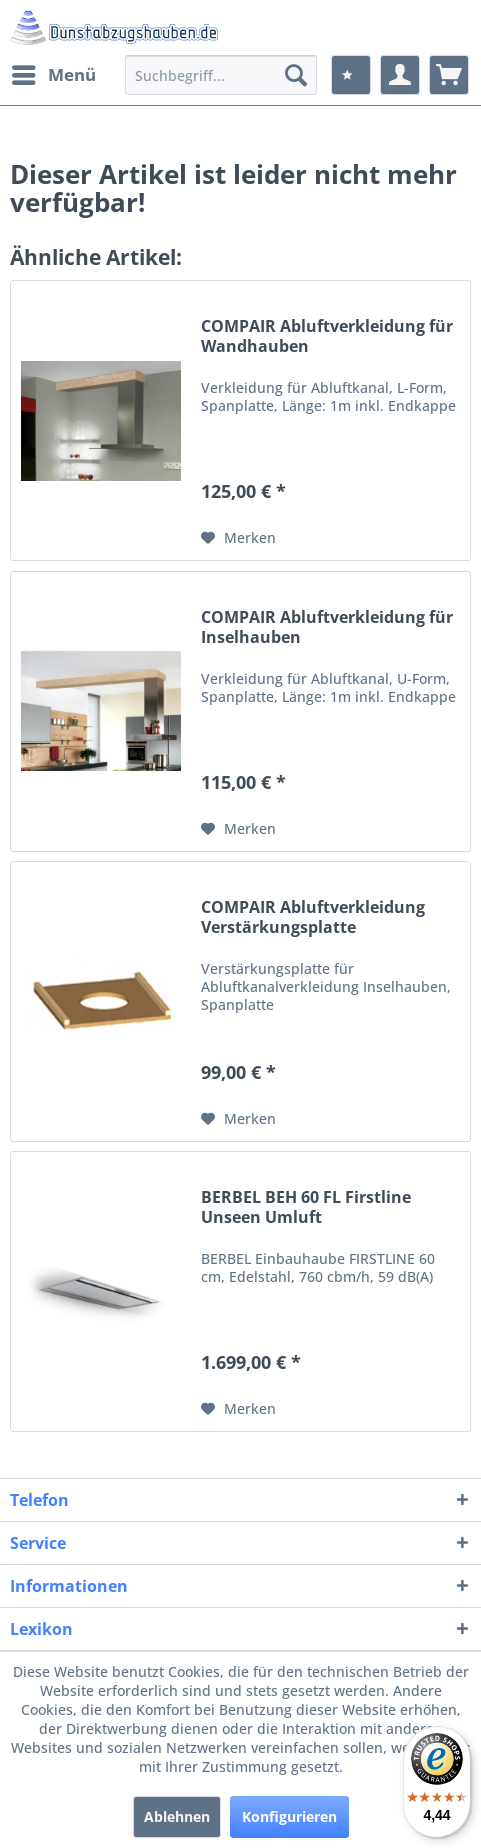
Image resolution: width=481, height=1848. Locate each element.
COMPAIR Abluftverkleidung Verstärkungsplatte (313, 917)
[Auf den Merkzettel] (238, 538)
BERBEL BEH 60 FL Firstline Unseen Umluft (306, 1207)
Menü (54, 72)
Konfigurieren (289, 1816)
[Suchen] (296, 75)
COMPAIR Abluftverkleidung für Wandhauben (327, 336)
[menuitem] (53, 75)
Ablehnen (177, 1816)
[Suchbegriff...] (221, 75)
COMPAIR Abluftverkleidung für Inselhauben (327, 627)
